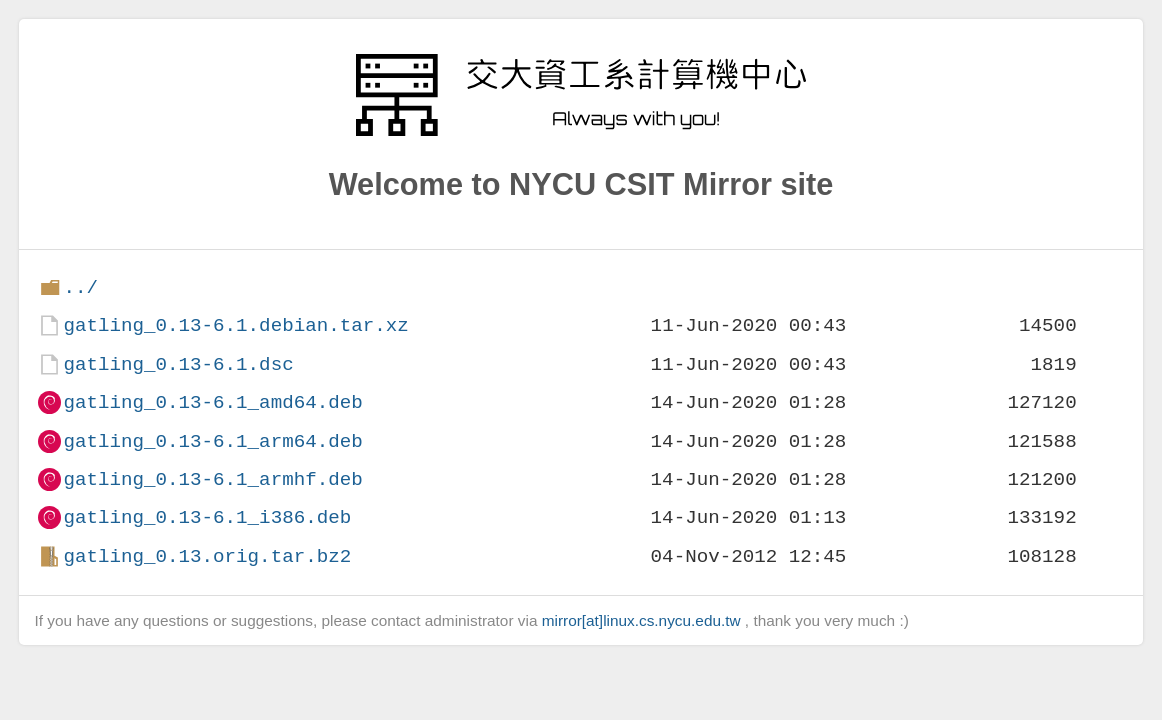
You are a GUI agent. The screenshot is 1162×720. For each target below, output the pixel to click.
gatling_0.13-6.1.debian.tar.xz (235, 325)
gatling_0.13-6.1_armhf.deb (212, 479)
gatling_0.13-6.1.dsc (178, 364)
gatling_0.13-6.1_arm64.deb (212, 441)
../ (80, 287)
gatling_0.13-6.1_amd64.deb (212, 402)
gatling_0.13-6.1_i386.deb (207, 517)
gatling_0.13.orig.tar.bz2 (207, 556)
